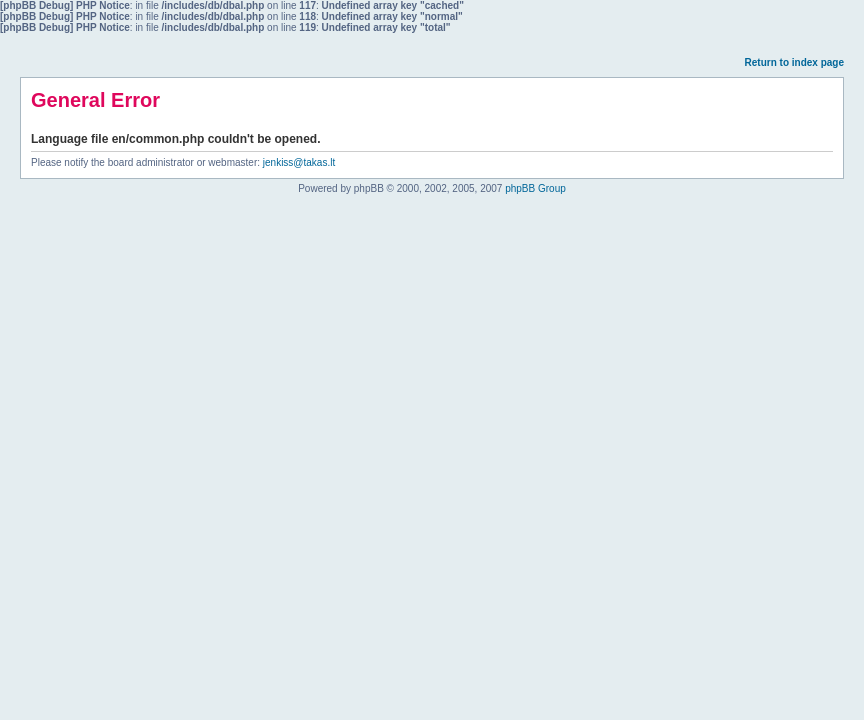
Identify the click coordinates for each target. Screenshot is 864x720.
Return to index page (794, 62)
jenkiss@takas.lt (299, 162)
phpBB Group (535, 188)
